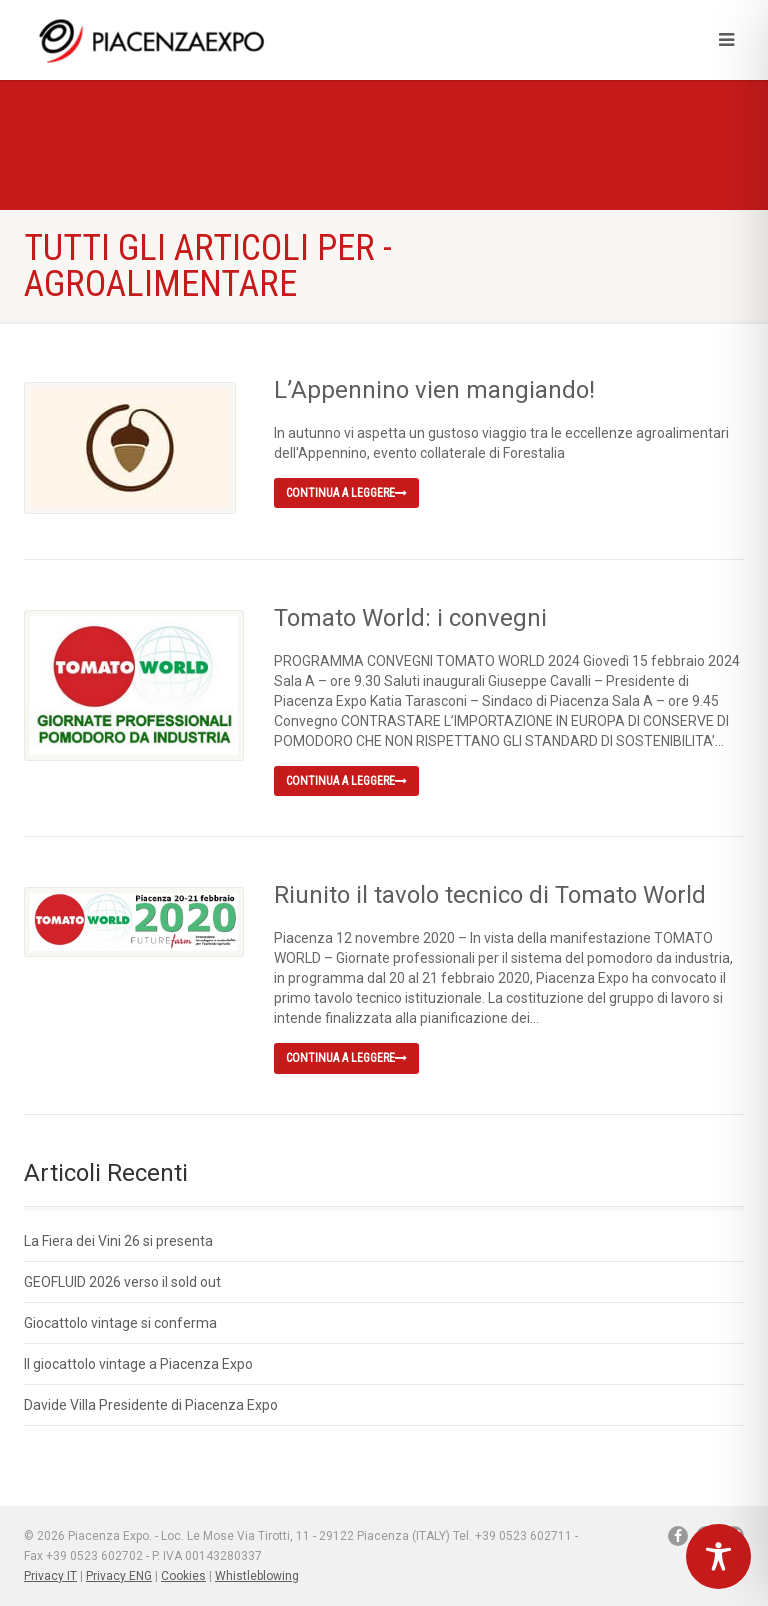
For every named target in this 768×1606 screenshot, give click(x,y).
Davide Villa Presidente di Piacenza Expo (151, 1405)
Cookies (183, 1576)
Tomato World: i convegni (410, 618)
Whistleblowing (257, 1576)
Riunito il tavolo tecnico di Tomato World (490, 895)
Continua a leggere (346, 493)
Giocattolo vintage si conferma (120, 1323)
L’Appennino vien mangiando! (434, 390)
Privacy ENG (119, 1576)
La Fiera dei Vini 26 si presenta (118, 1241)
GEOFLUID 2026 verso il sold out (122, 1282)
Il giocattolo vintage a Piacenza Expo (138, 1364)
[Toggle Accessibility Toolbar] (718, 1556)
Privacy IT (50, 1576)
